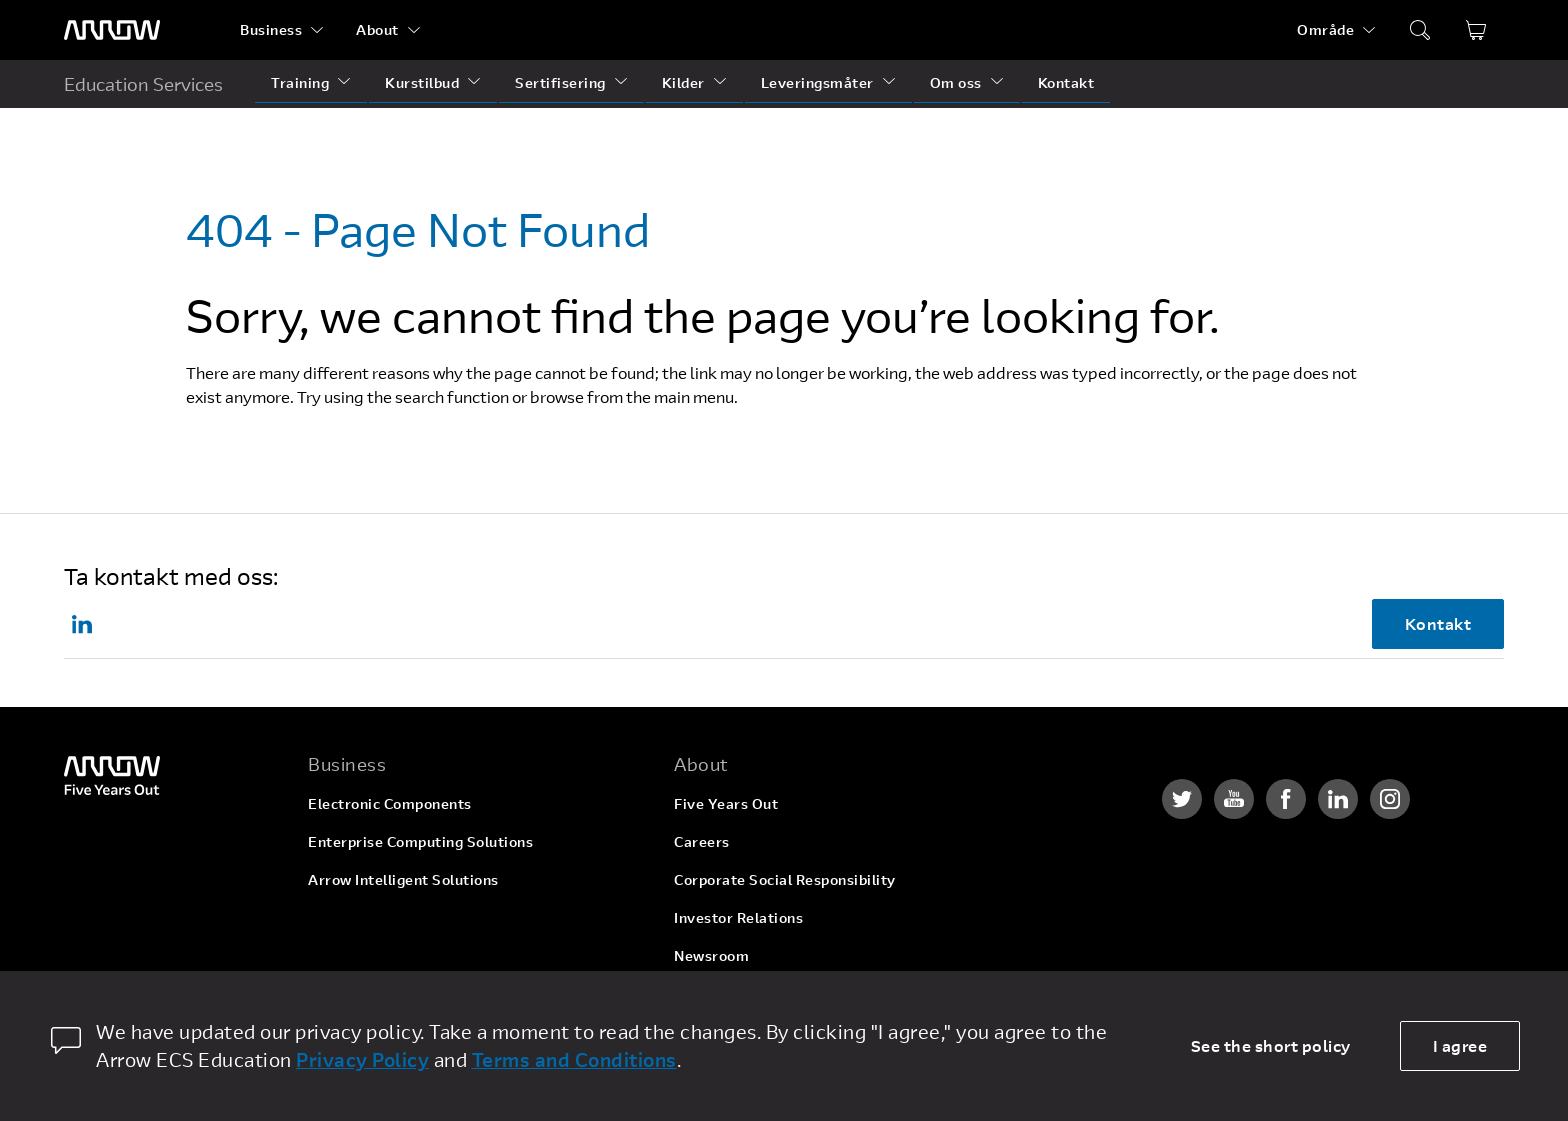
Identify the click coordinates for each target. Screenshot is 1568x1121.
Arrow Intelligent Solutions (403, 879)
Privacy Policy (362, 1059)
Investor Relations (738, 917)
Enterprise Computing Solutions (420, 841)
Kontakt (1066, 82)
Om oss (956, 82)
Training (300, 82)
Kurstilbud (422, 82)
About (377, 29)
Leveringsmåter (817, 82)
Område (1325, 29)
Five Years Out (726, 803)
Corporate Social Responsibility (785, 879)
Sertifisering (560, 82)
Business (271, 29)
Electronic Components (390, 803)
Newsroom (711, 955)
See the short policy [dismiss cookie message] (1271, 1045)
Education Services (143, 84)
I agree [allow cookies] (1460, 1045)
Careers (702, 841)
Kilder (683, 82)
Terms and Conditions (574, 1059)
